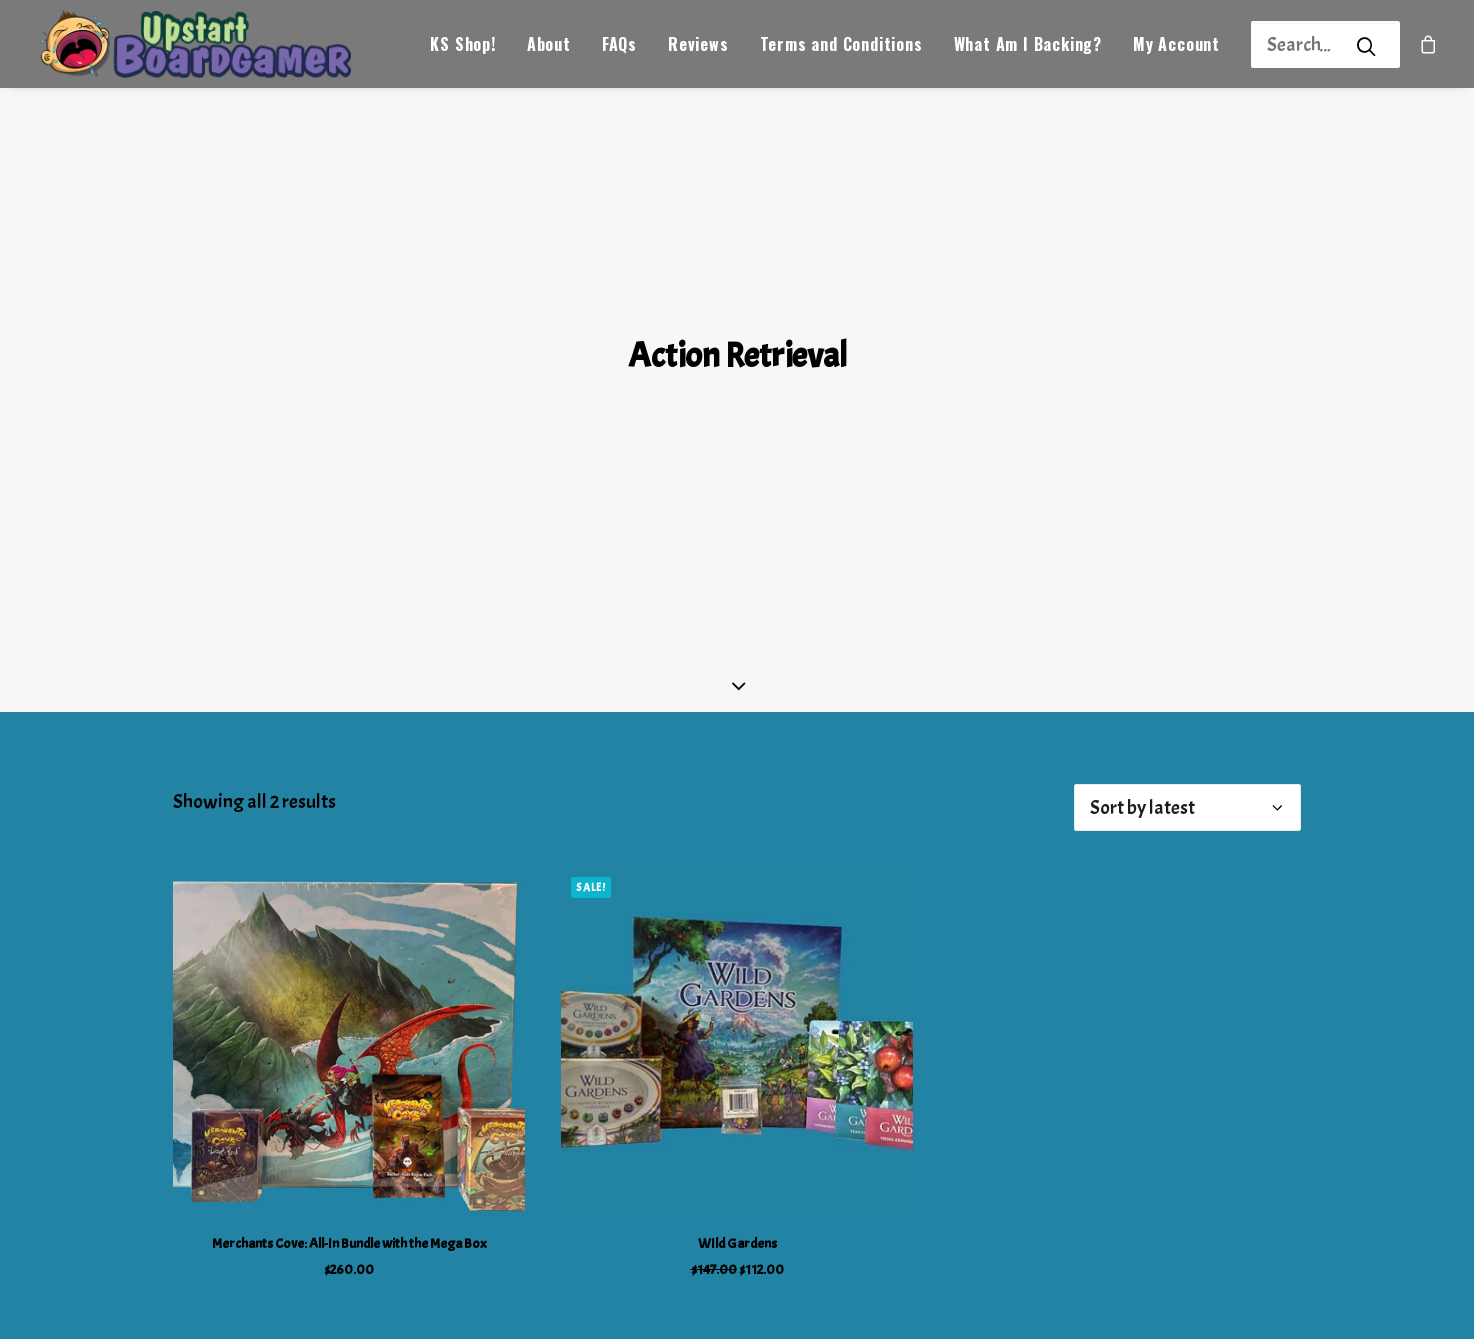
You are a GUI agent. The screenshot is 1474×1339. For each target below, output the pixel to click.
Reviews (698, 46)
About (549, 46)
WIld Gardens (737, 1183)
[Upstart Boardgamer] (199, 45)
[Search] (1299, 44)
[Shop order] (1187, 747)
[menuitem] (462, 45)
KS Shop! (462, 46)
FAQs (619, 46)
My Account (1176, 46)
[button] (349, 982)
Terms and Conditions (841, 46)
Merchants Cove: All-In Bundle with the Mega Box (349, 1183)
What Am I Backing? (1028, 46)
